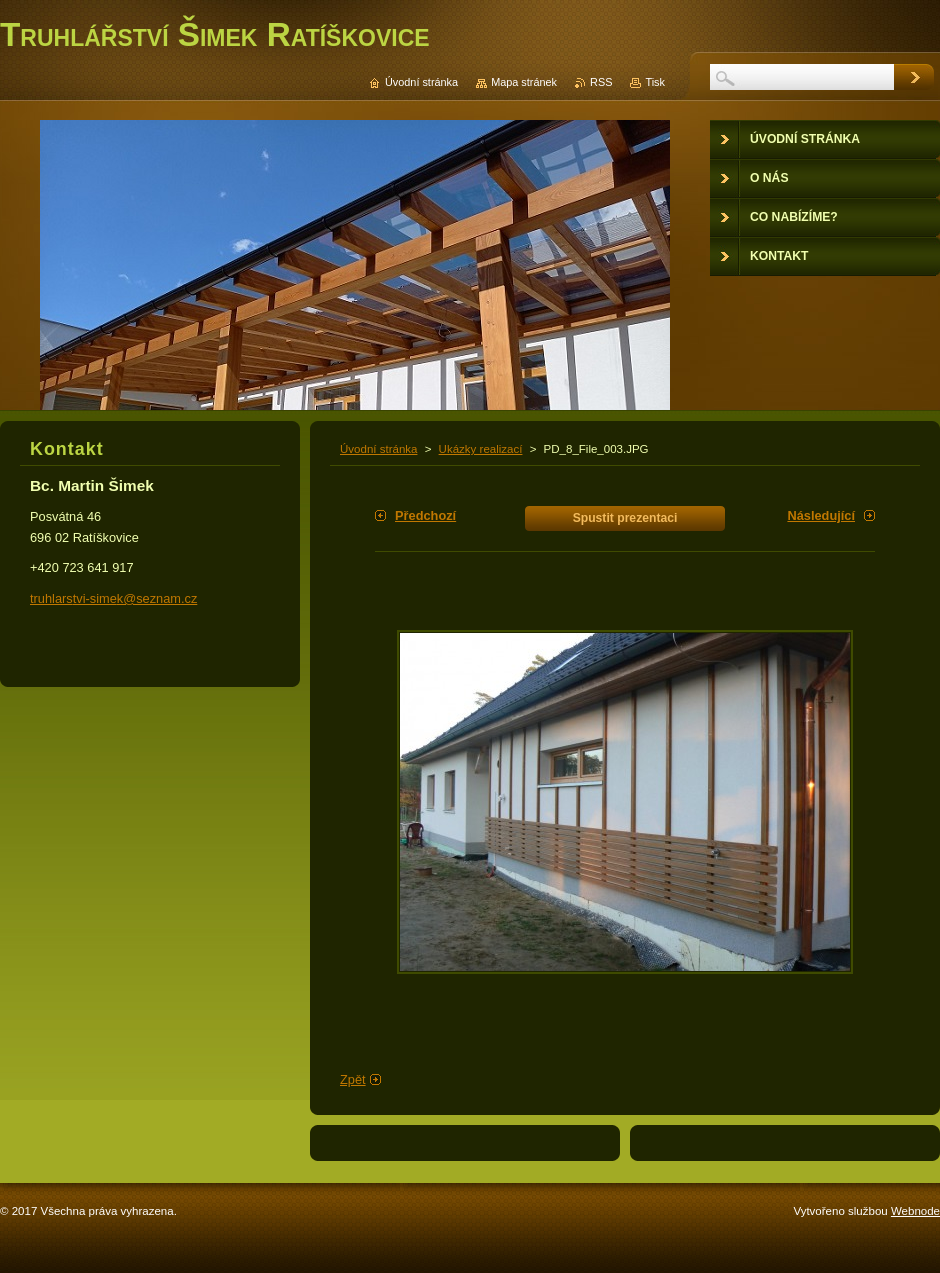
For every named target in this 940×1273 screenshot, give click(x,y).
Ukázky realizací (481, 449)
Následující (821, 515)
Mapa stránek (524, 82)
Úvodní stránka (378, 449)
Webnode (915, 1211)
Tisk (655, 82)
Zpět (353, 1079)
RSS (601, 82)
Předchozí (425, 515)
